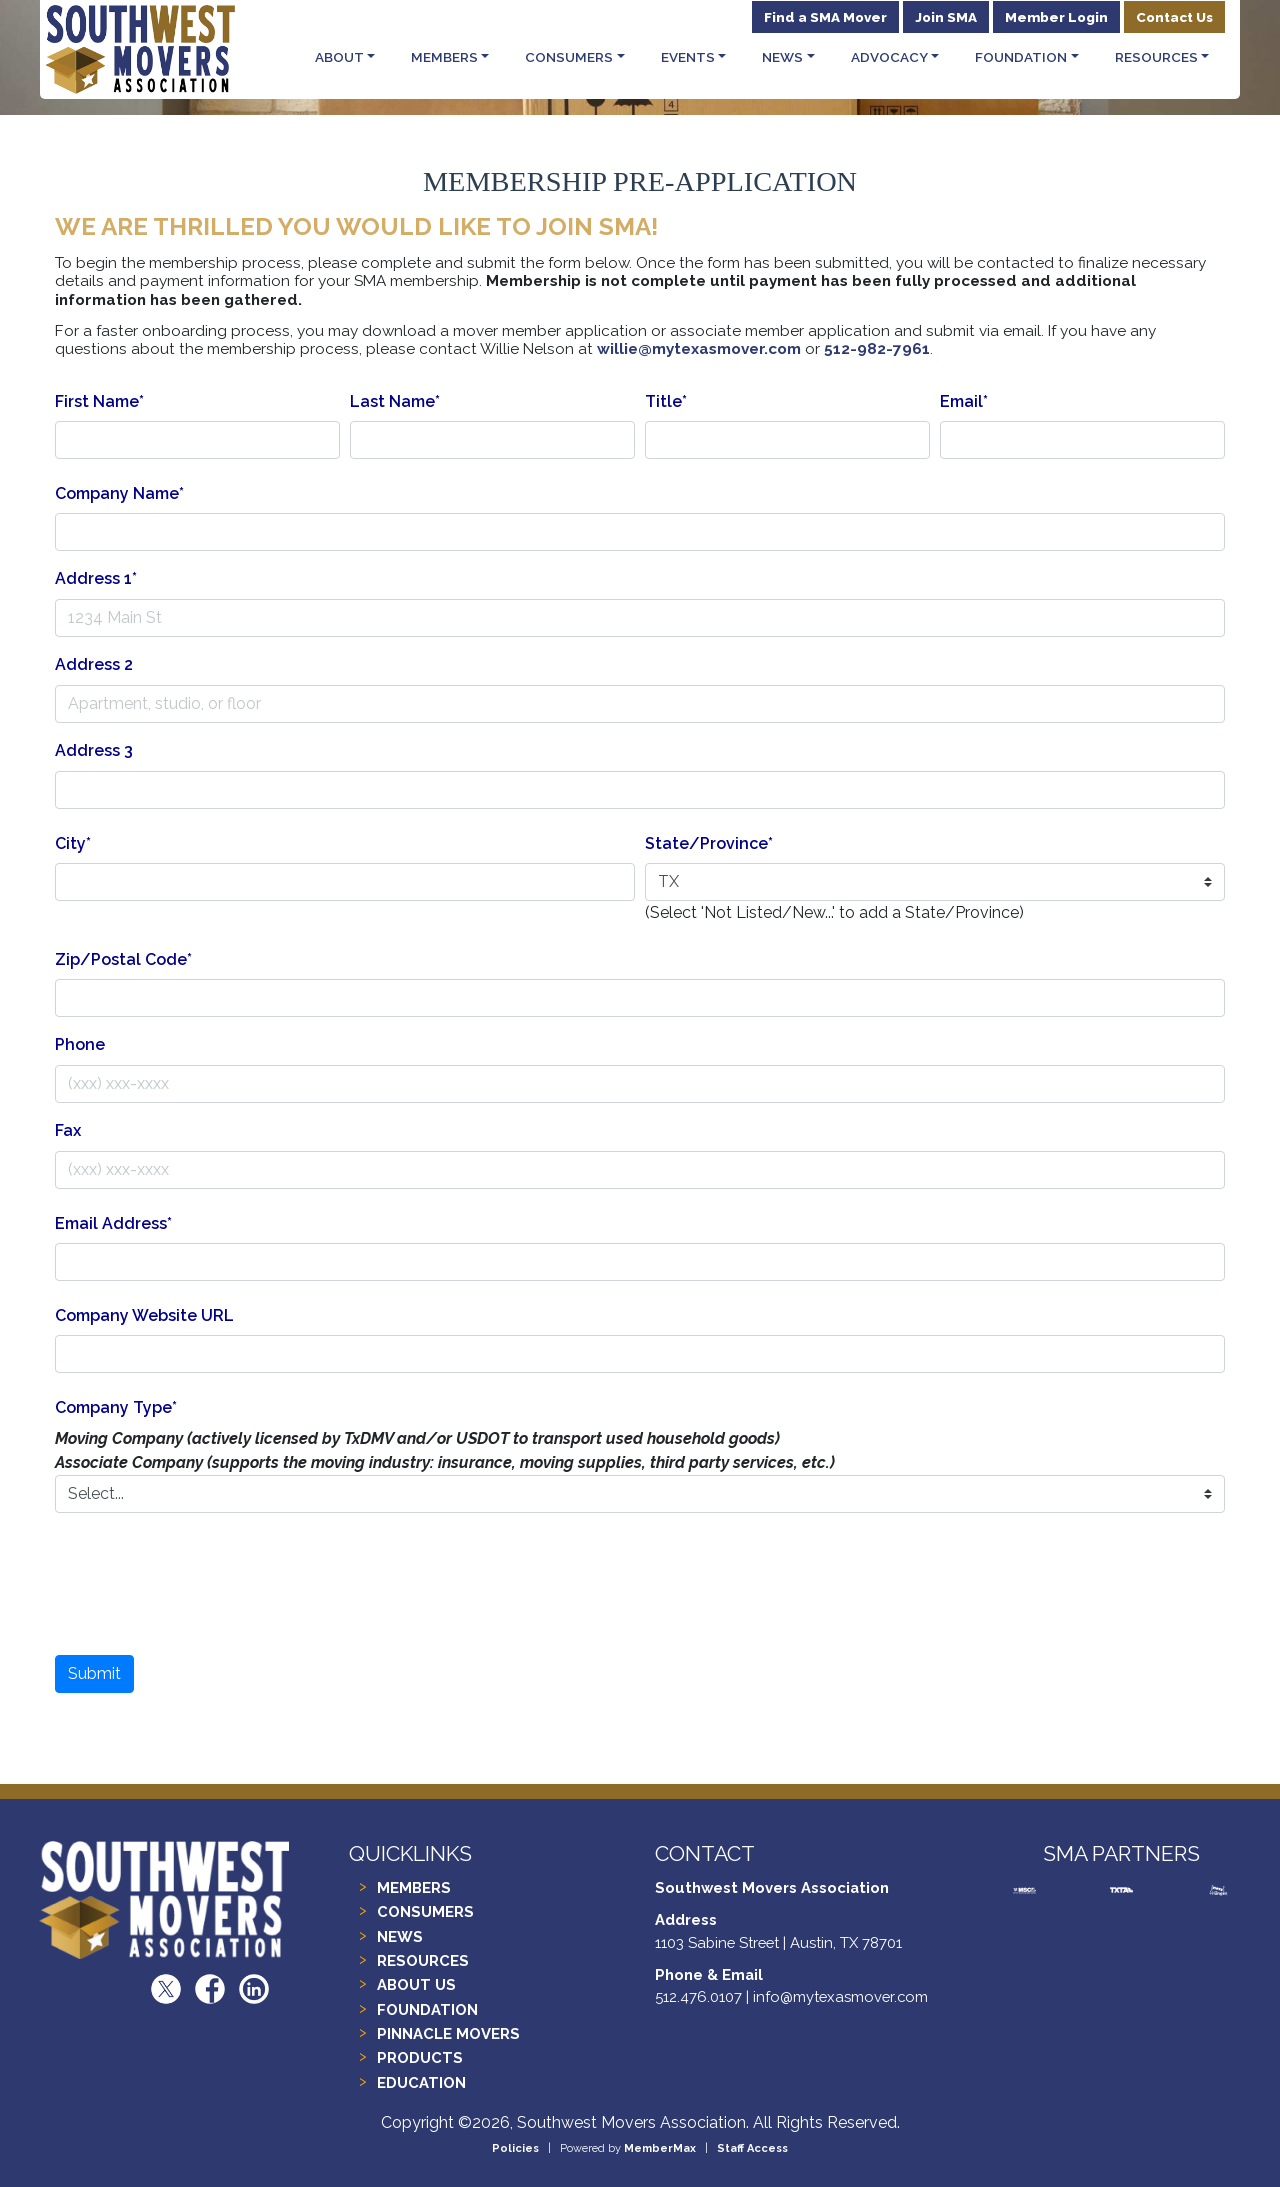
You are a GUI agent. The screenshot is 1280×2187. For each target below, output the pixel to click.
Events (688, 57)
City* (73, 843)
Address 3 (94, 750)
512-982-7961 (877, 349)
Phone (80, 1044)
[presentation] (640, 1592)
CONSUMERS (425, 1911)
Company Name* (119, 493)
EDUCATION (421, 2082)
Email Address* (113, 1223)
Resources (1156, 57)
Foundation (1021, 57)
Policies (515, 2148)
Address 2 (94, 664)
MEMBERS (414, 1887)
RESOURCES (423, 1960)
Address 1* (96, 578)
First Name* (99, 401)
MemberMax (660, 2148)
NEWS (400, 1936)
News (782, 57)
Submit (94, 1673)
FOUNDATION (427, 2009)
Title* (666, 401)
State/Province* (709, 843)
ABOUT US (416, 1984)
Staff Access (752, 2148)
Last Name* (395, 401)
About (339, 57)
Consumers (569, 57)
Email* (964, 401)
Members (444, 57)
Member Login (1056, 17)
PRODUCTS (420, 2057)
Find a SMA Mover (825, 17)
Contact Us (1174, 17)
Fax (68, 1130)
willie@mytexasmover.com (699, 349)
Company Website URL (144, 1315)
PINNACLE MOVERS (448, 2033)
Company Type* (116, 1407)
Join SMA (946, 17)
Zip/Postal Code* (123, 959)
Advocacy (889, 57)
